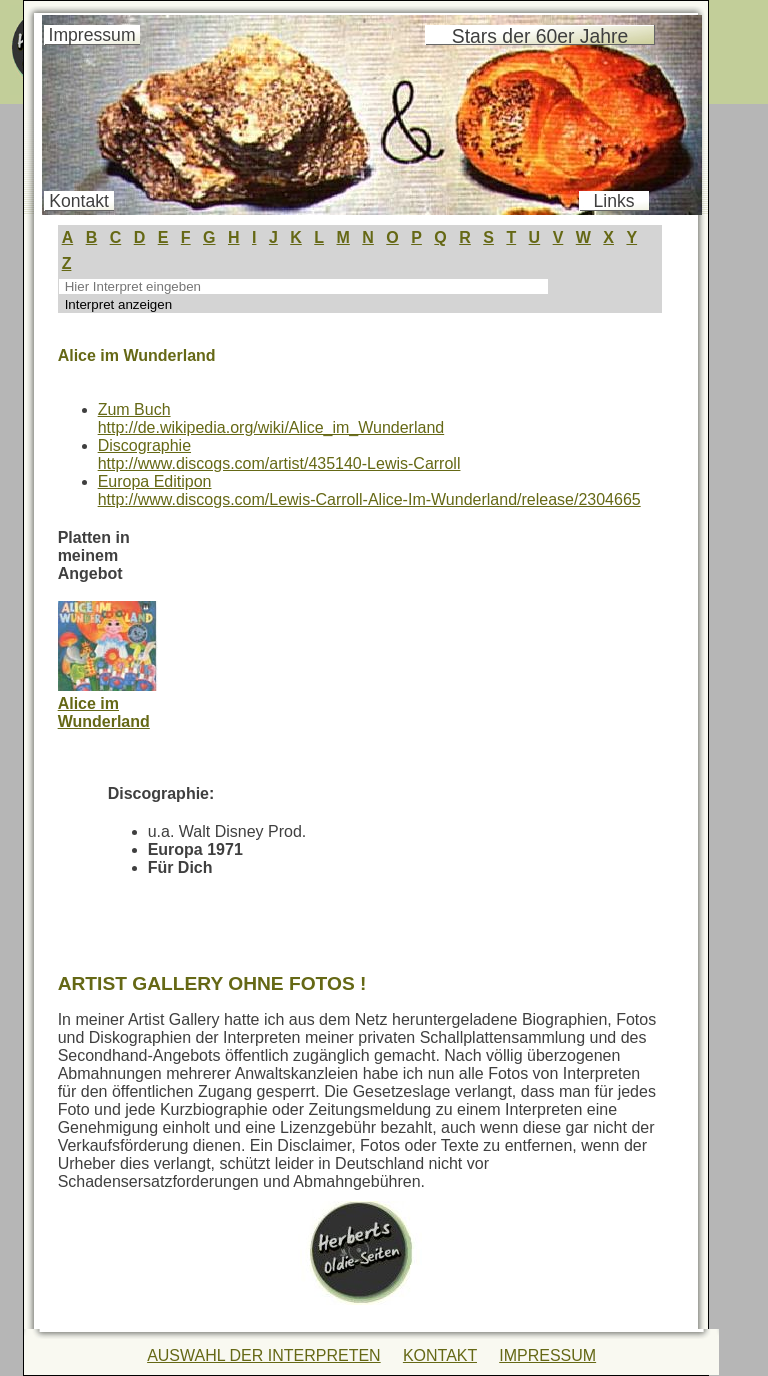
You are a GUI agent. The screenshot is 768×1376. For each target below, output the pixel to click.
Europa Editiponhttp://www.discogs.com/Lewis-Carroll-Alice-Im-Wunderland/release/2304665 (369, 490)
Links (614, 201)
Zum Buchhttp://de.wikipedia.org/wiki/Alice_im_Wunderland (271, 418)
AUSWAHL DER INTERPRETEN (264, 1355)
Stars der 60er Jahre (540, 36)
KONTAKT (440, 1355)
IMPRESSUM (547, 1355)
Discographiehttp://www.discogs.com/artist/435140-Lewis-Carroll (279, 454)
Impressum (92, 35)
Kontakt (79, 201)
